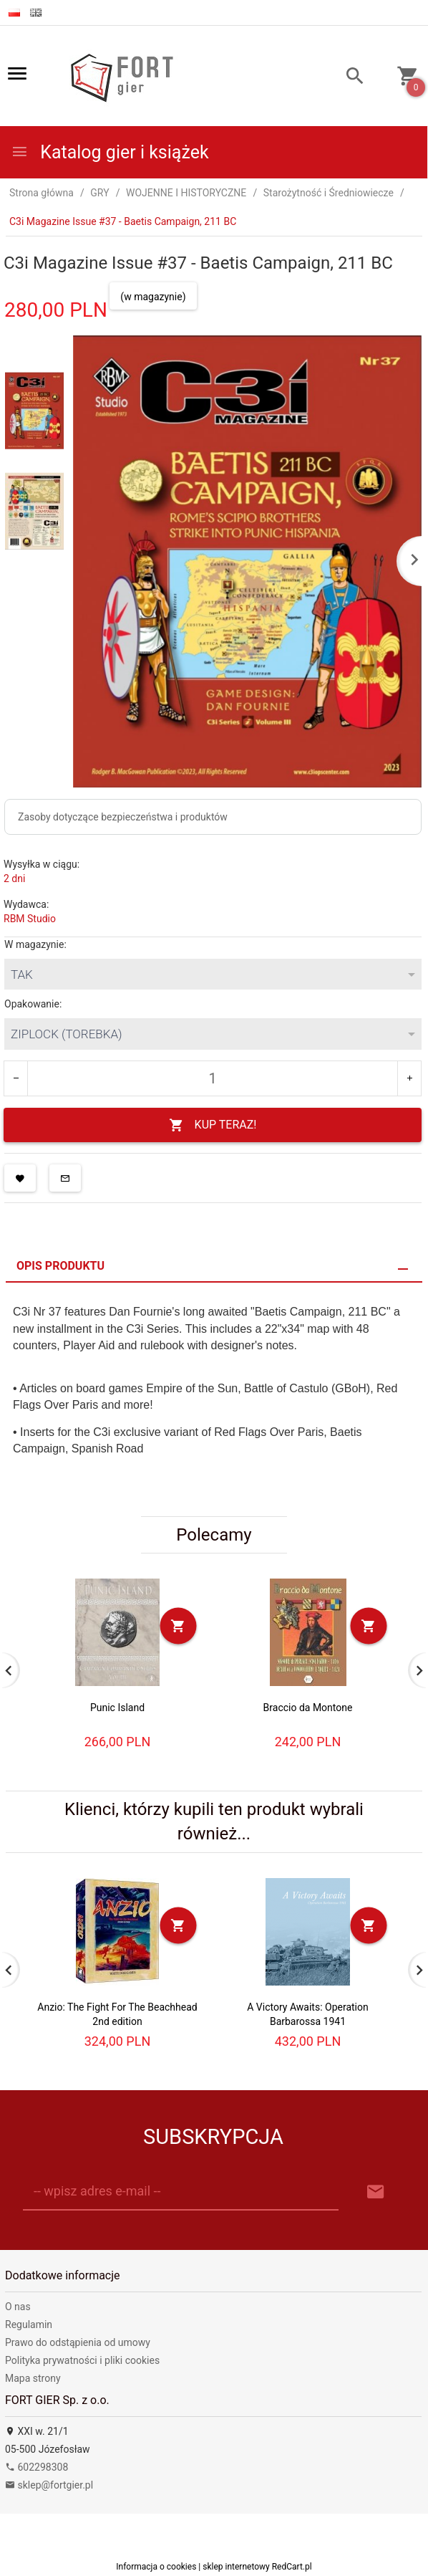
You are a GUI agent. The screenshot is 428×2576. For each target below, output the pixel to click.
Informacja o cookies (156, 2567)
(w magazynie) (152, 296)
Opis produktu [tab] (60, 1266)
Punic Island (117, 1707)
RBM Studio (30, 918)
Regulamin (28, 2324)
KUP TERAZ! (213, 1125)
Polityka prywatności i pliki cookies (82, 2360)
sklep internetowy (236, 2567)
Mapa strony (33, 2378)
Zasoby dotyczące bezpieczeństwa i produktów (123, 817)
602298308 (36, 2467)
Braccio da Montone (308, 1707)
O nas (18, 2306)
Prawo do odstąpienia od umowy (77, 2342)
